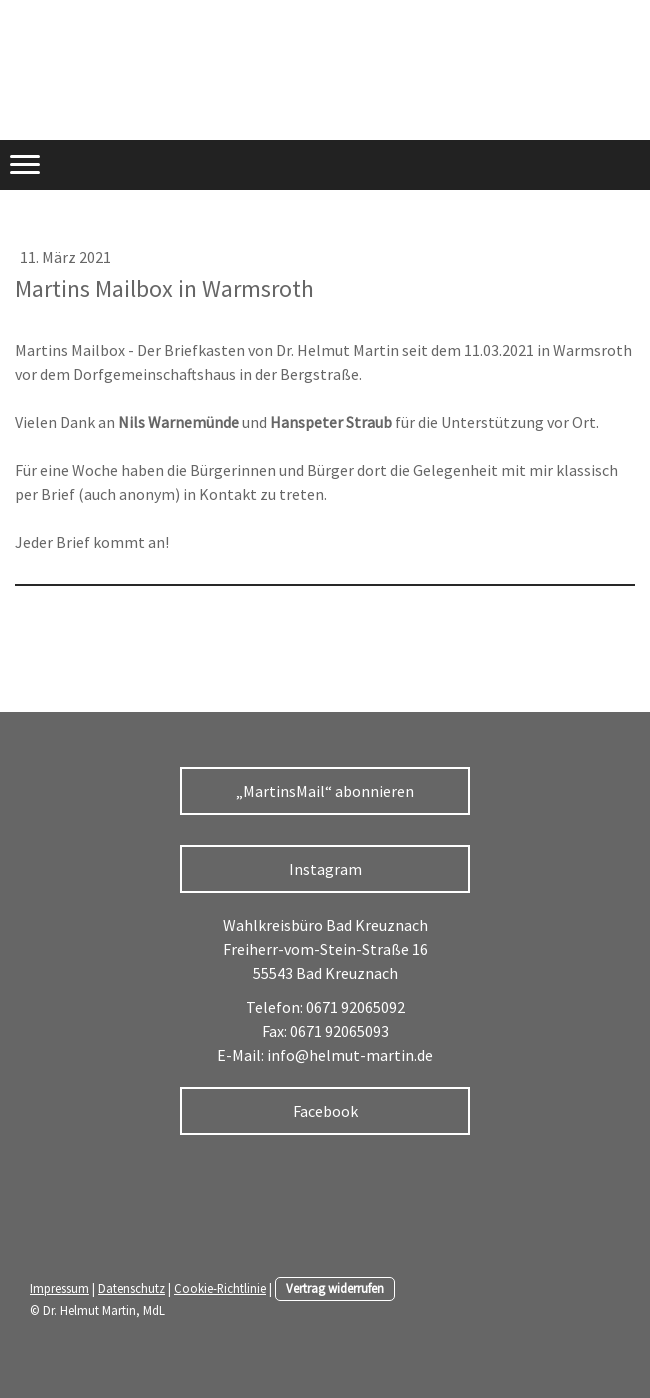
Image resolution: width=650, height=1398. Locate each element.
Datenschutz (131, 1288)
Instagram (325, 869)
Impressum (59, 1288)
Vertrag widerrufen (335, 1288)
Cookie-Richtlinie (220, 1288)
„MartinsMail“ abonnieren (325, 791)
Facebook (325, 1111)
